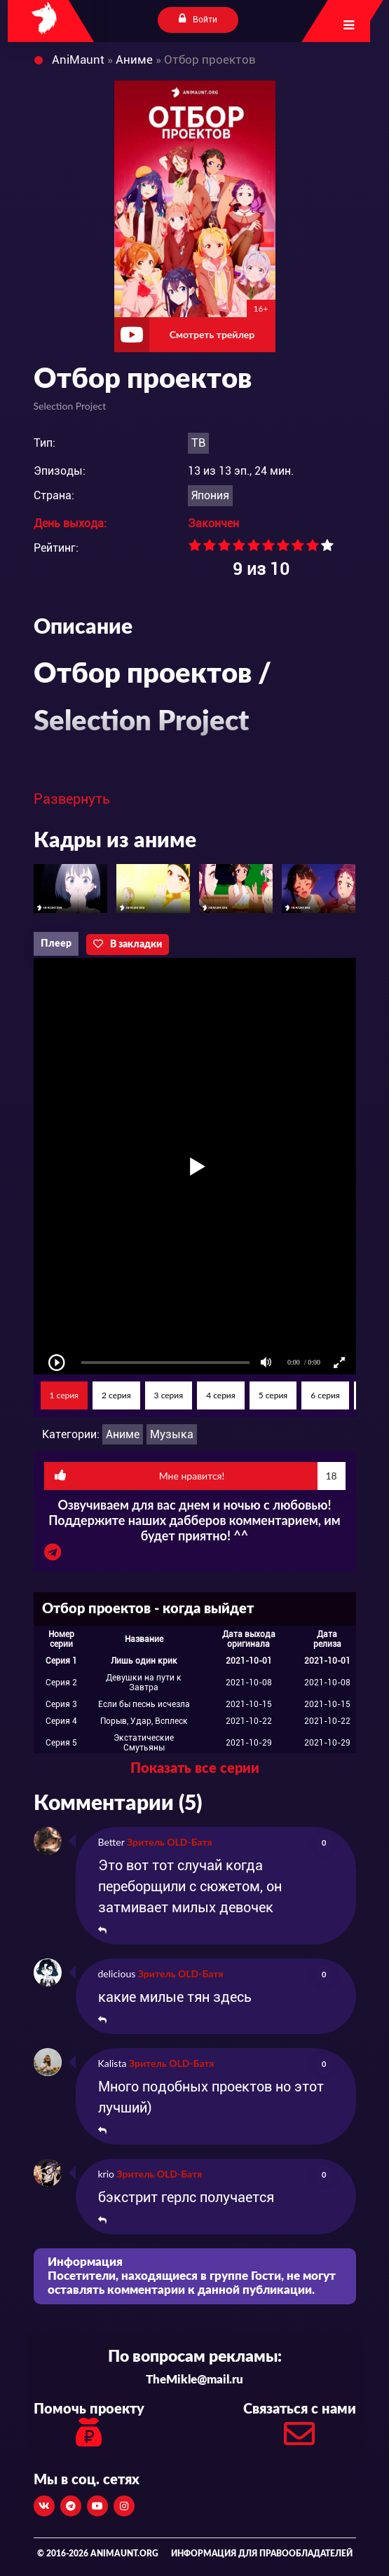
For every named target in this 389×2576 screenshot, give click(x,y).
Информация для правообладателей (262, 2553)
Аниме (122, 1434)
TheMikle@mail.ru (194, 2380)
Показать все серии (194, 1769)
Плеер (56, 944)
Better (111, 1842)
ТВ (198, 443)
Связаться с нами (299, 2428)
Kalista (112, 2063)
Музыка (171, 1434)
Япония (210, 495)
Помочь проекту (89, 2426)
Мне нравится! (200, 1476)
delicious (117, 1973)
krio (106, 2174)
